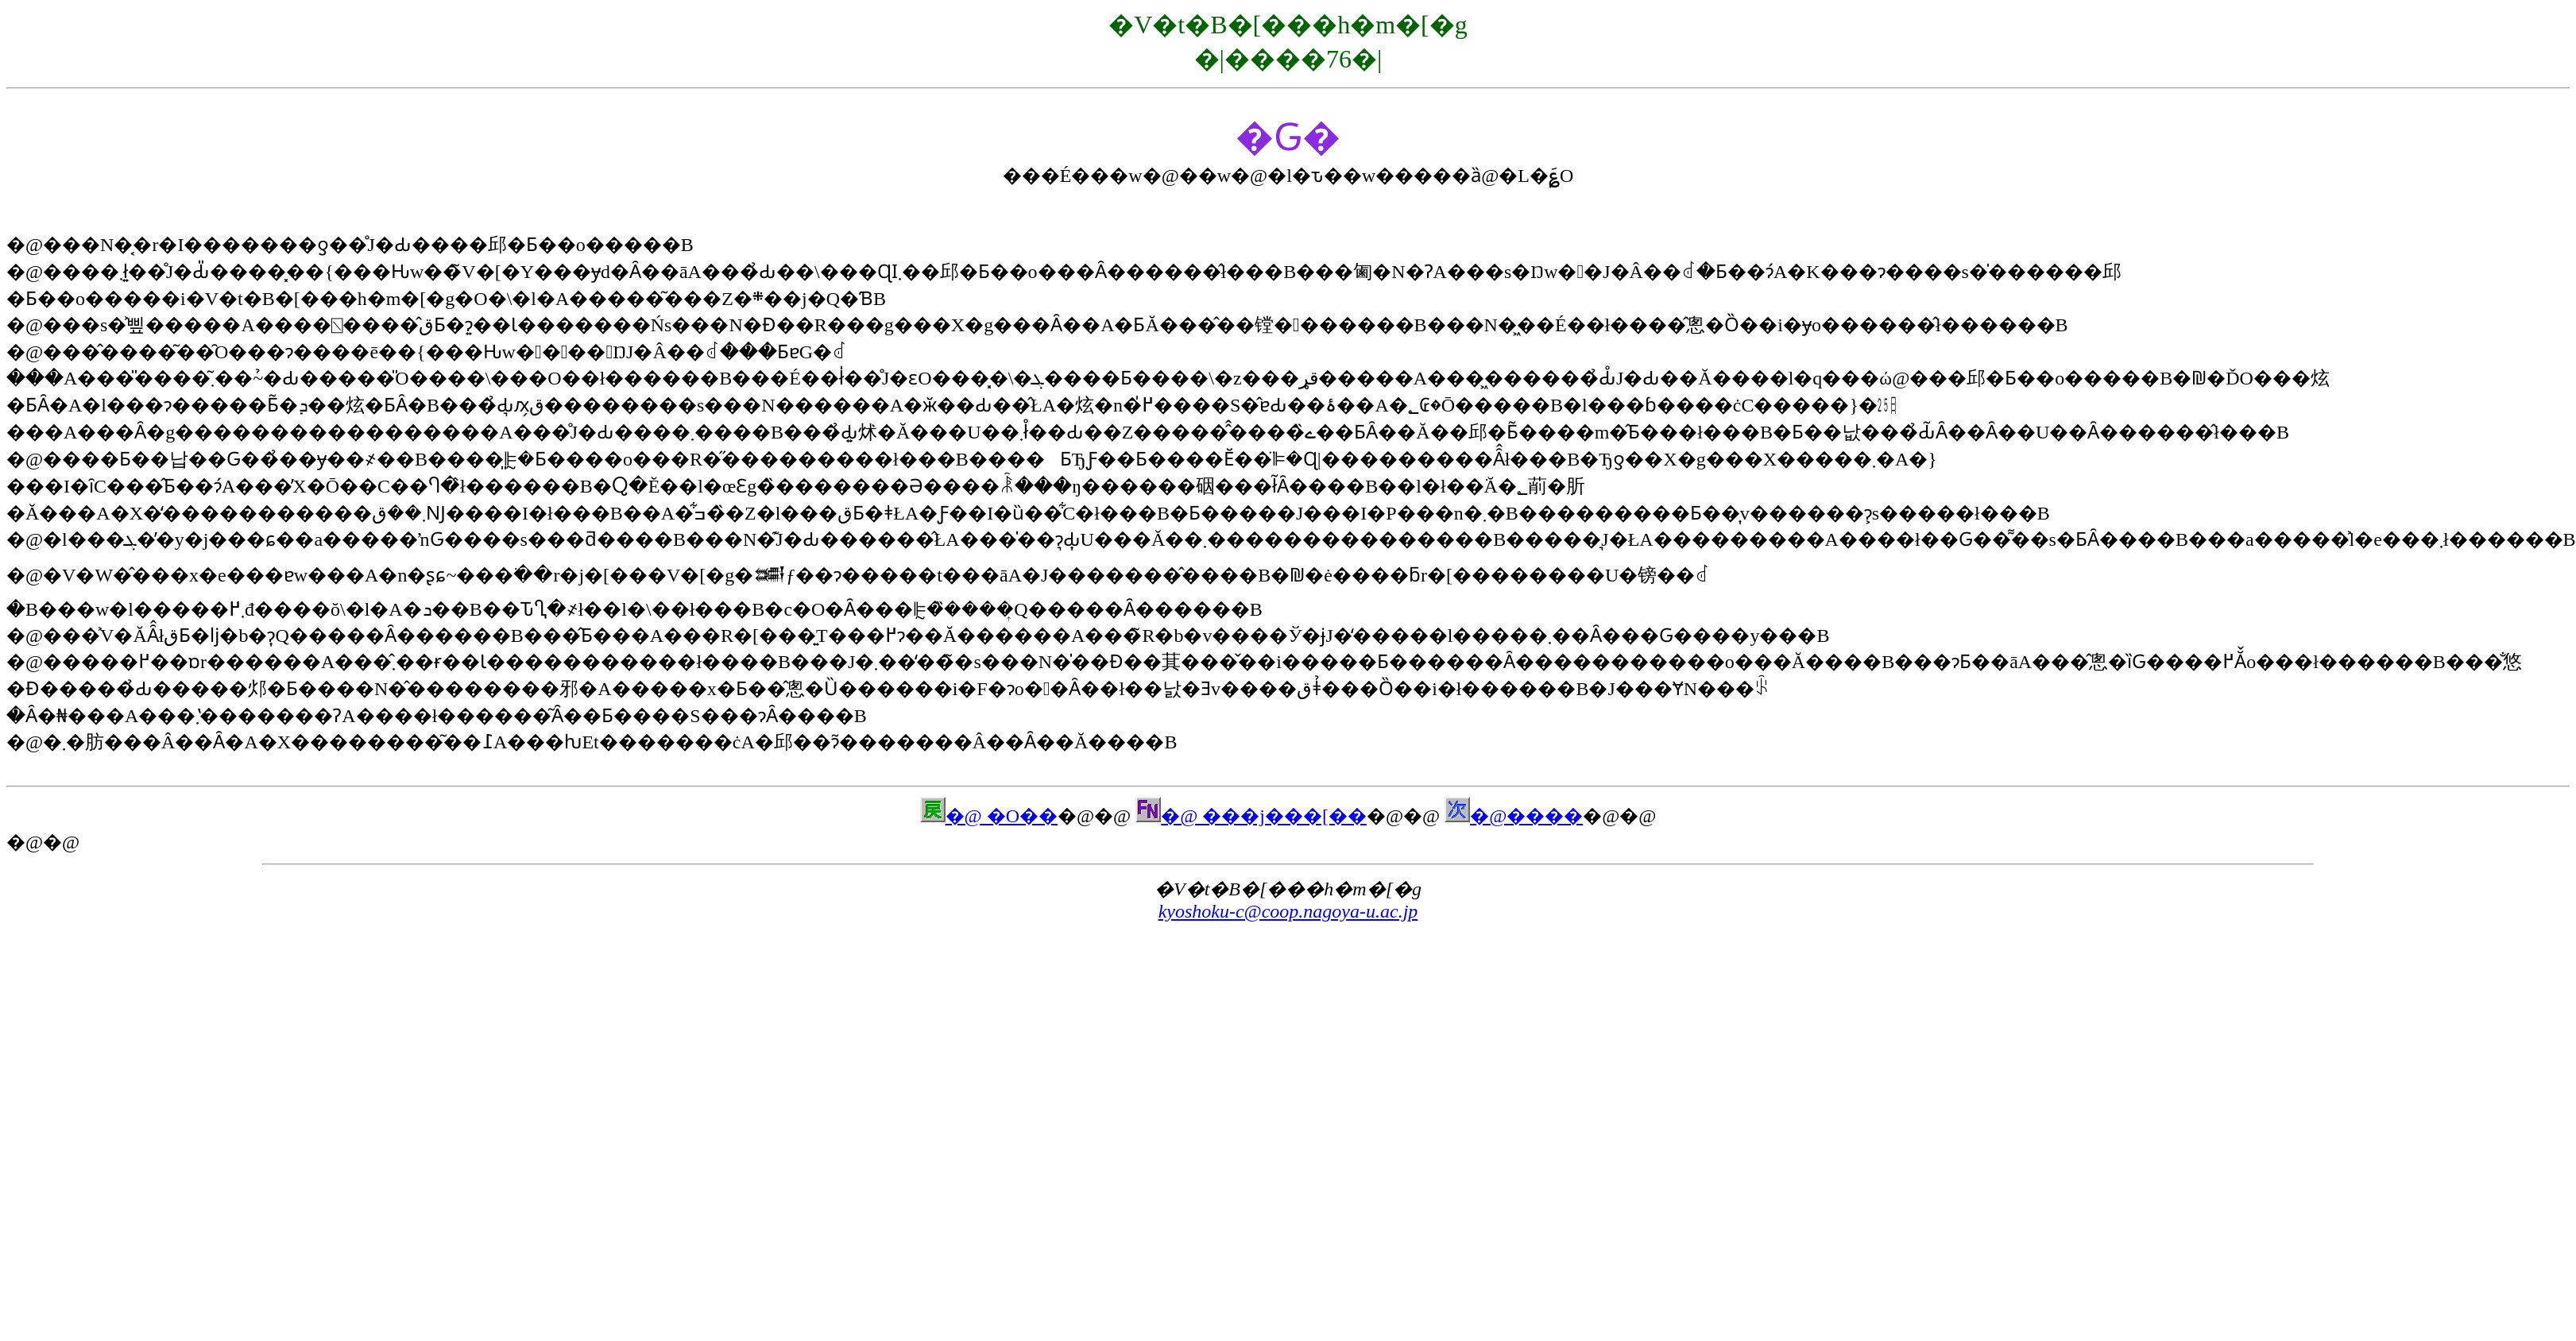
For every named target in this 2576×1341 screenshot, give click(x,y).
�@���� (1514, 816)
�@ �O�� (989, 816)
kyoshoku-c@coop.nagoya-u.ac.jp (1288, 911)
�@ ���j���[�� (1251, 816)
